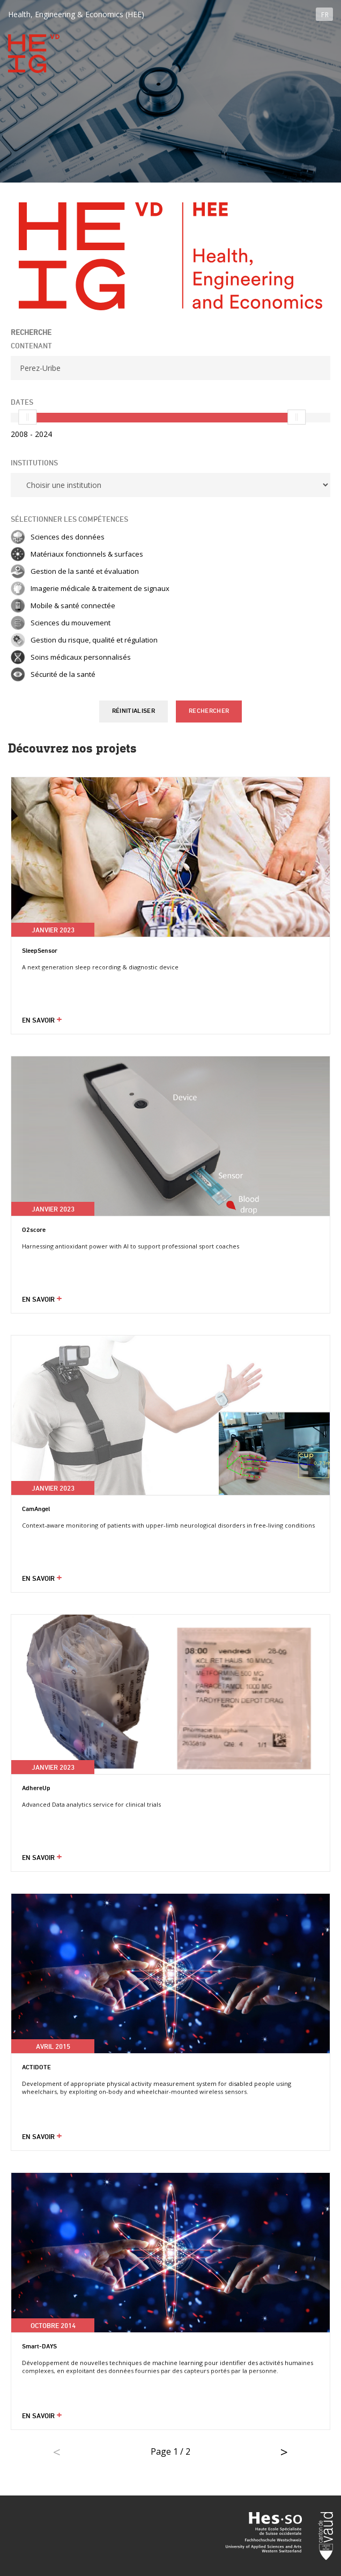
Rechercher (209, 711)
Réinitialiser (133, 711)
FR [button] (325, 14)
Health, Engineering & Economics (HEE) (76, 14)
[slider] (27, 417)
